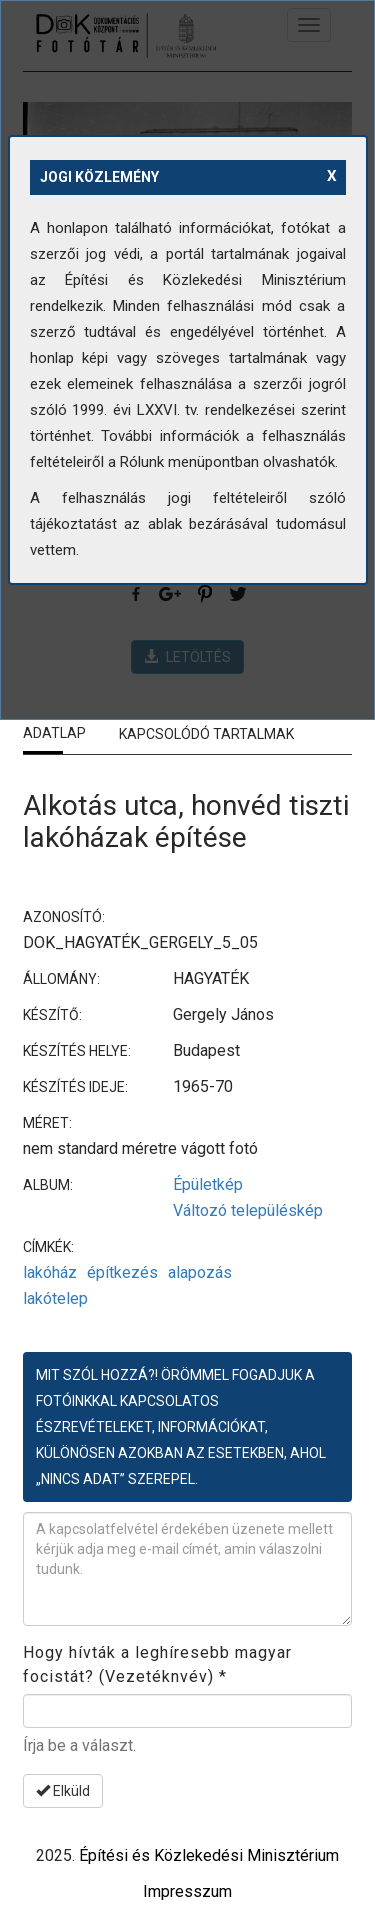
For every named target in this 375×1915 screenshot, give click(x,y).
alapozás (200, 1272)
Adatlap (54, 733)
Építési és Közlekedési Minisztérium (209, 1855)
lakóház (50, 1272)
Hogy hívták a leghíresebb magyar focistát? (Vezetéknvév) (157, 1664)
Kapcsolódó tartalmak (206, 734)
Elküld (63, 1791)
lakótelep (55, 1298)
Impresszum (187, 1891)
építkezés (122, 1272)
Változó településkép (248, 1210)
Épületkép (208, 1184)
